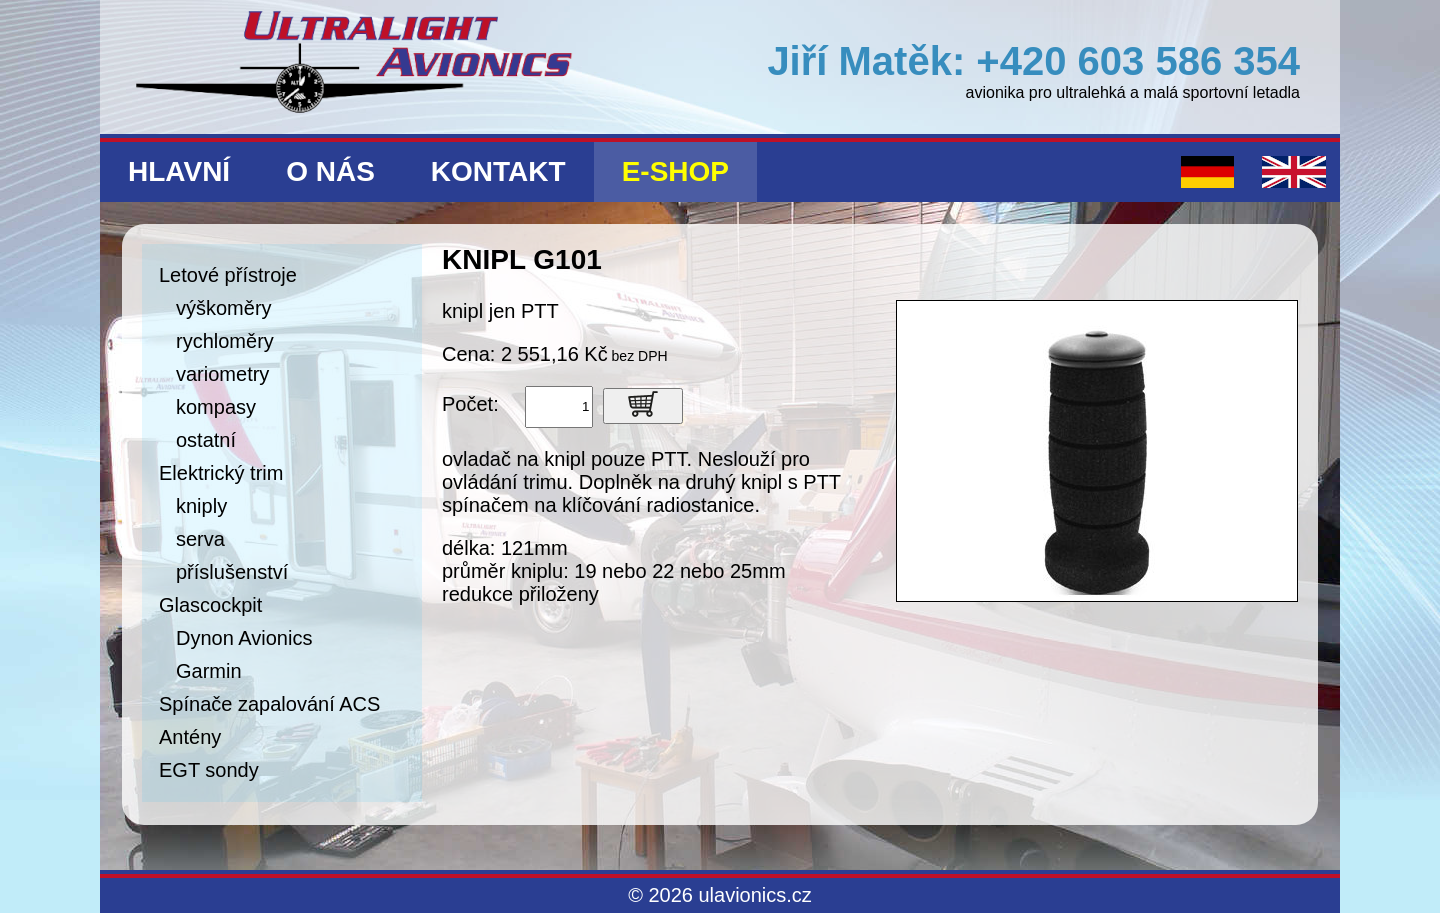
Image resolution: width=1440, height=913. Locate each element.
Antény (190, 737)
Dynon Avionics (244, 638)
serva (200, 539)
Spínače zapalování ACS (269, 704)
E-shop (675, 171)
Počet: (470, 404)
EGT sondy (209, 770)
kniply (201, 506)
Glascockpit (210, 605)
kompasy (216, 407)
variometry (222, 374)
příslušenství (232, 572)
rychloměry (225, 341)
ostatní (206, 440)
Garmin (209, 671)
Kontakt (498, 171)
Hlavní (179, 171)
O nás (330, 171)
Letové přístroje (228, 275)
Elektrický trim (221, 473)
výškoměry (224, 308)
